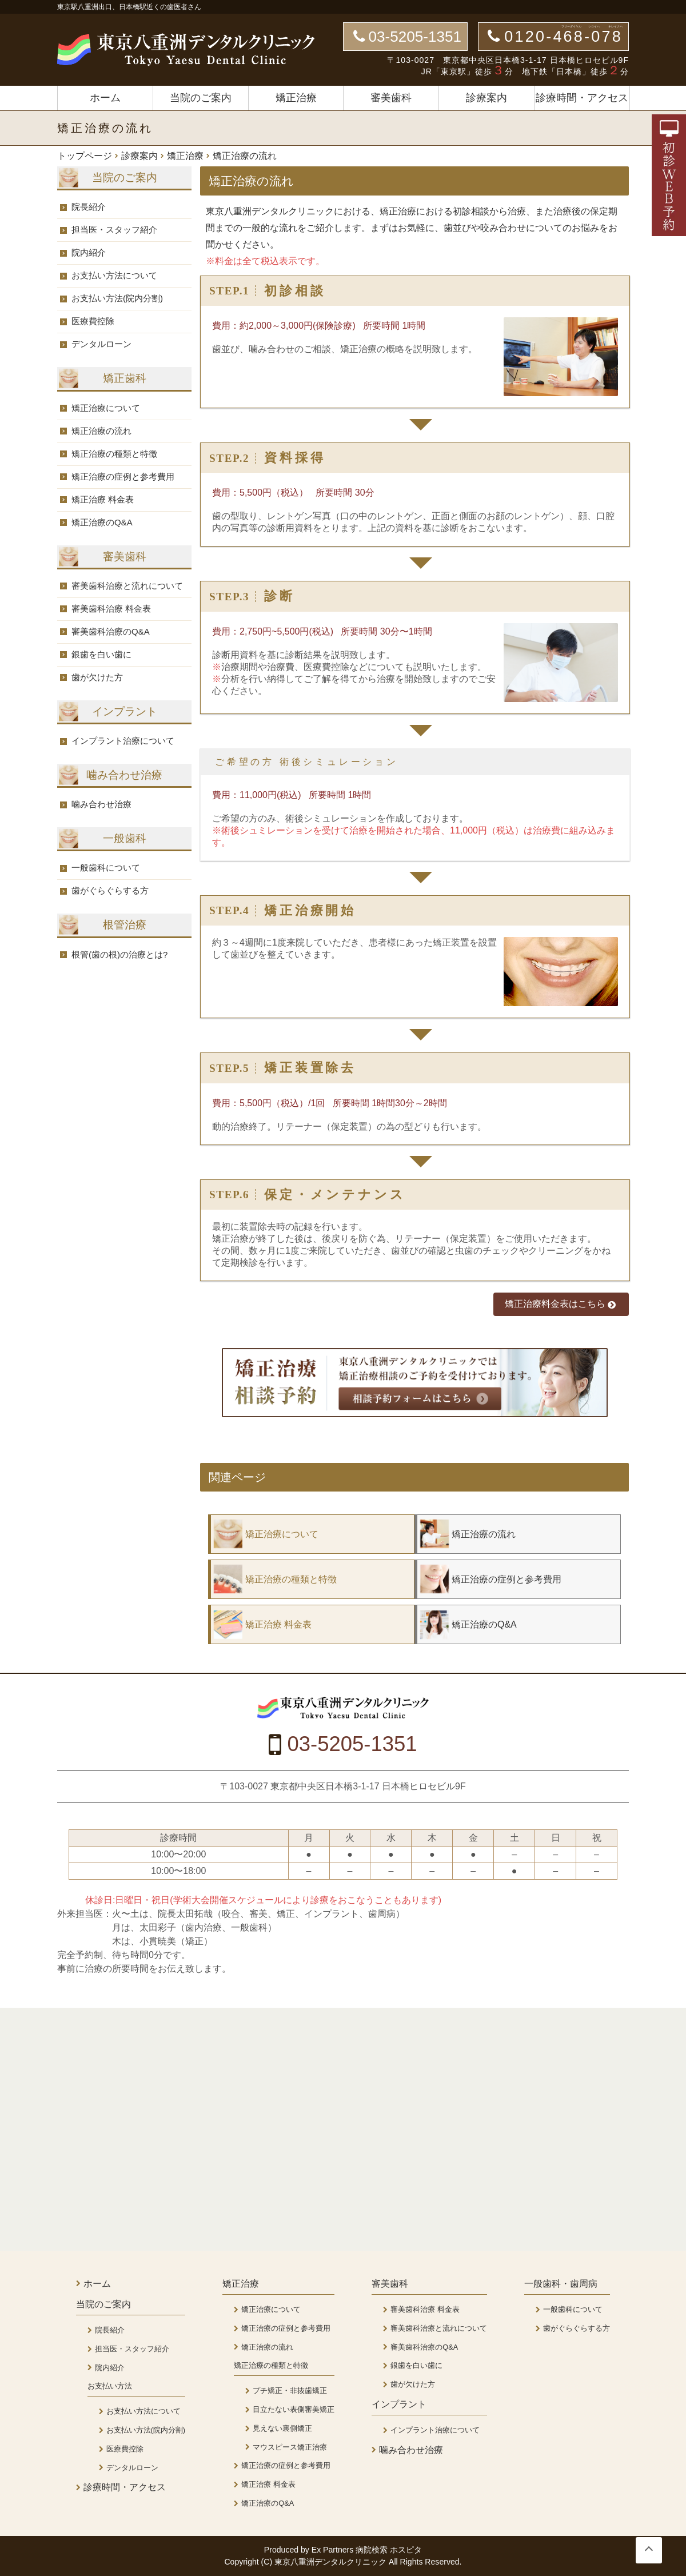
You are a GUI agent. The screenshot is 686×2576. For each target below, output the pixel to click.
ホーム (105, 97)
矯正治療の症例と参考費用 (122, 476)
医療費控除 (92, 321)
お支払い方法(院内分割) (117, 298)
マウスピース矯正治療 (290, 2447)
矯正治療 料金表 (102, 499)
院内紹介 (88, 252)
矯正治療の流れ (101, 431)
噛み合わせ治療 (101, 804)
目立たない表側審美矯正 (293, 2409)
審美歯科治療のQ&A (110, 631)
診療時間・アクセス (582, 97)
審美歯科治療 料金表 (111, 608)
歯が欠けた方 (97, 677)
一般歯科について (105, 867)
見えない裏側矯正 (282, 2428)
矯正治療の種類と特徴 (114, 453)
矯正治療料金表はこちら (561, 1304)
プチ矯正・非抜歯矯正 (290, 2390)
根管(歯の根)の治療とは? (119, 954)
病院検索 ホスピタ (389, 2549)
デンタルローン (101, 344)
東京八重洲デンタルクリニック (331, 2561)
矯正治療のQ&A (102, 522)
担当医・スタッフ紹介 (114, 229)
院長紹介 (88, 207)
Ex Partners (333, 2549)
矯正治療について (105, 408)
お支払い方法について (114, 275)
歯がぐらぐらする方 (110, 890)
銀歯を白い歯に (101, 654)
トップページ (84, 156)
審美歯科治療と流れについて (127, 586)
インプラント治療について (122, 740)
